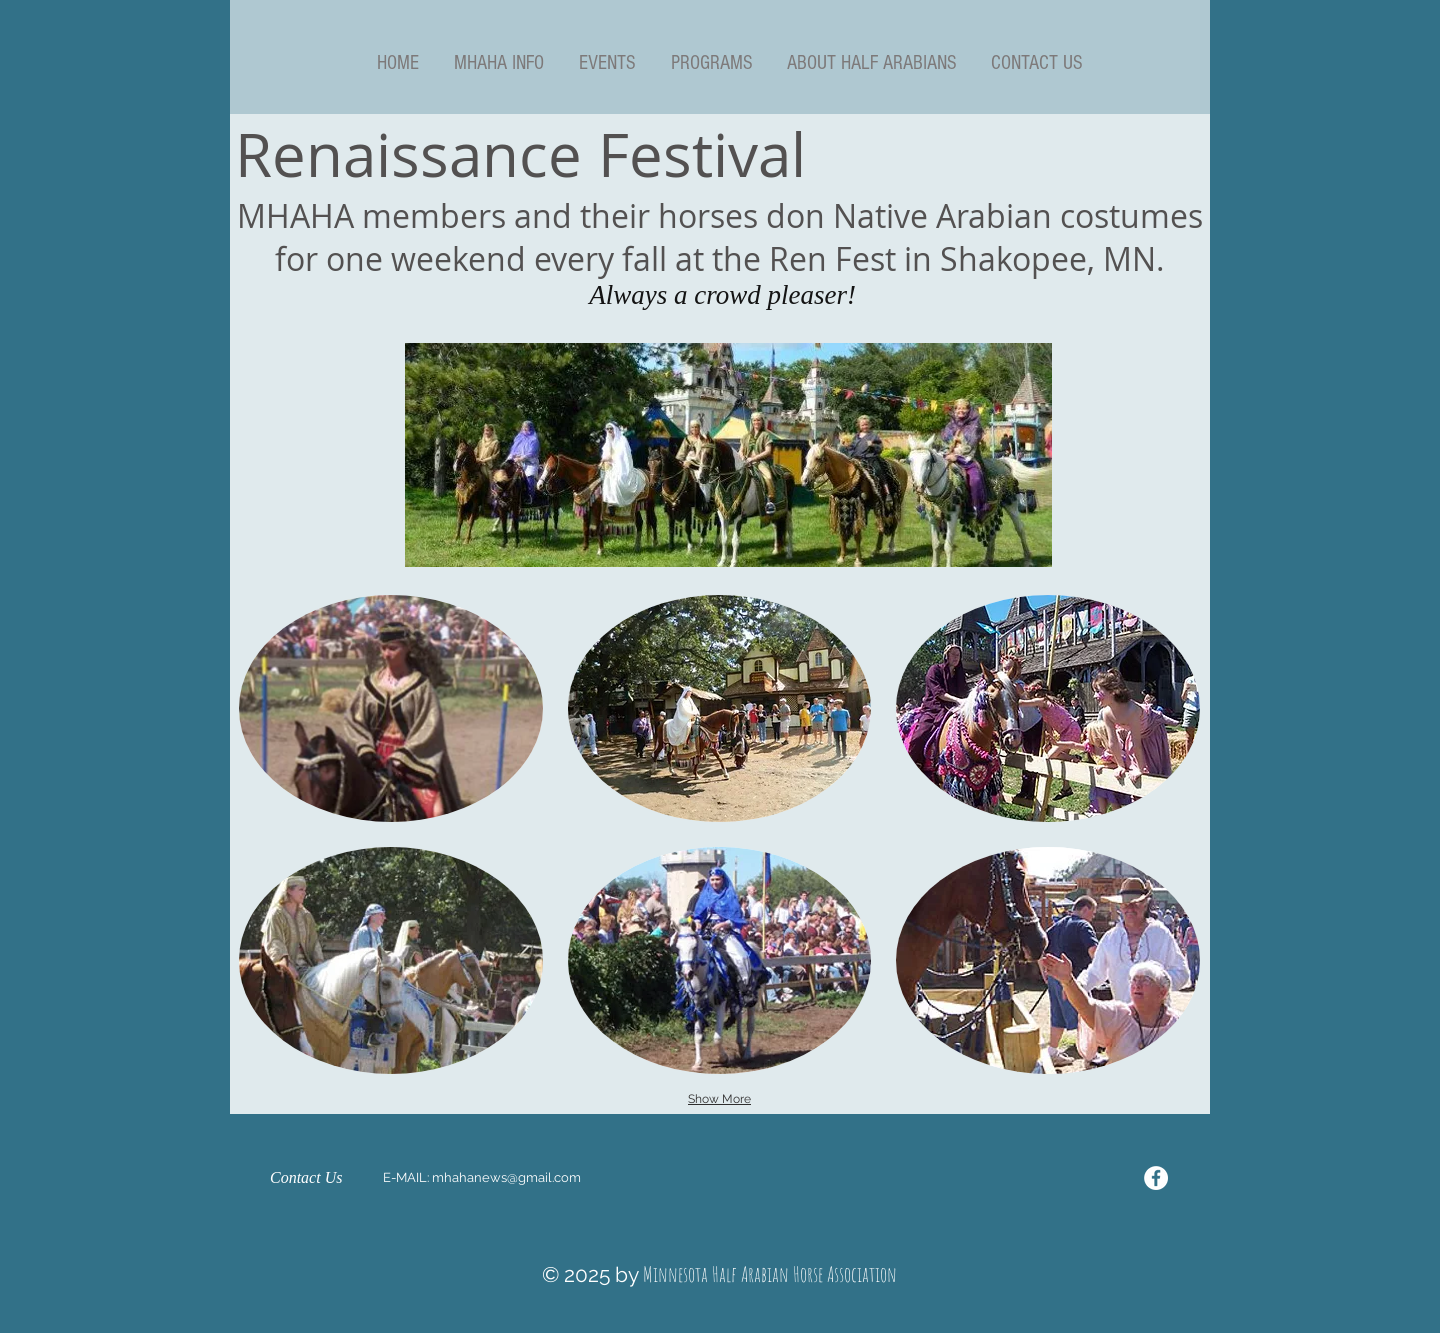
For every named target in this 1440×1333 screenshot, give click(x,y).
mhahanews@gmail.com (506, 1177)
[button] (498, 63)
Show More (719, 1099)
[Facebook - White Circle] (1156, 1178)
